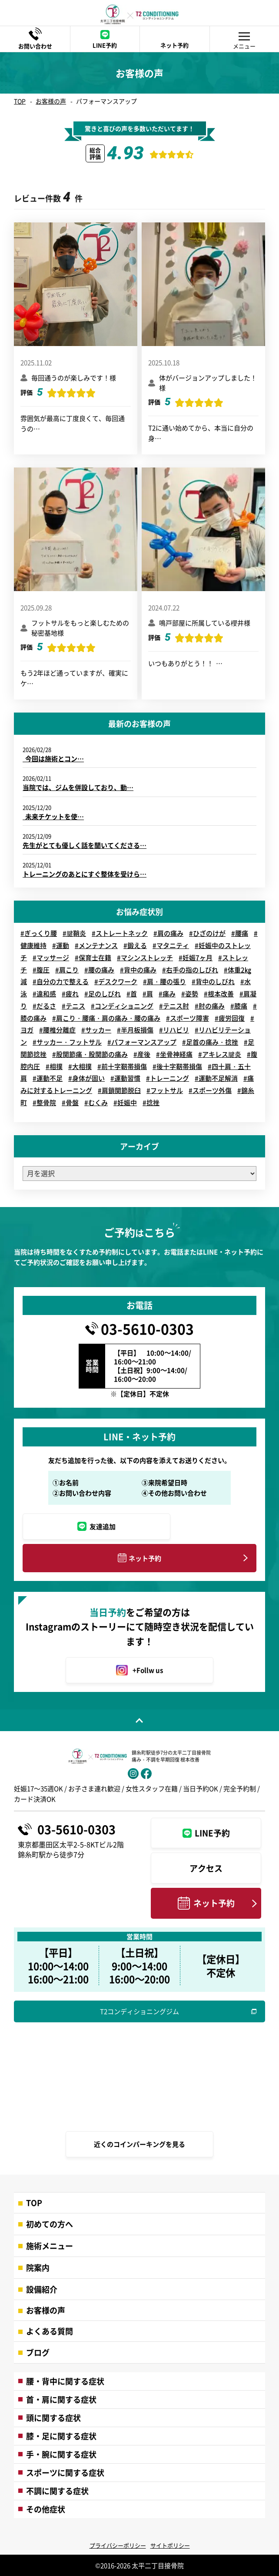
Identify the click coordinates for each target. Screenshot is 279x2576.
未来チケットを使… (53, 816)
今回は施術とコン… (53, 758)
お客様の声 (51, 101)
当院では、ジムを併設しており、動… (78, 787)
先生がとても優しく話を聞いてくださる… (84, 845)
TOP (20, 101)
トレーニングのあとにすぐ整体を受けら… (84, 873)
